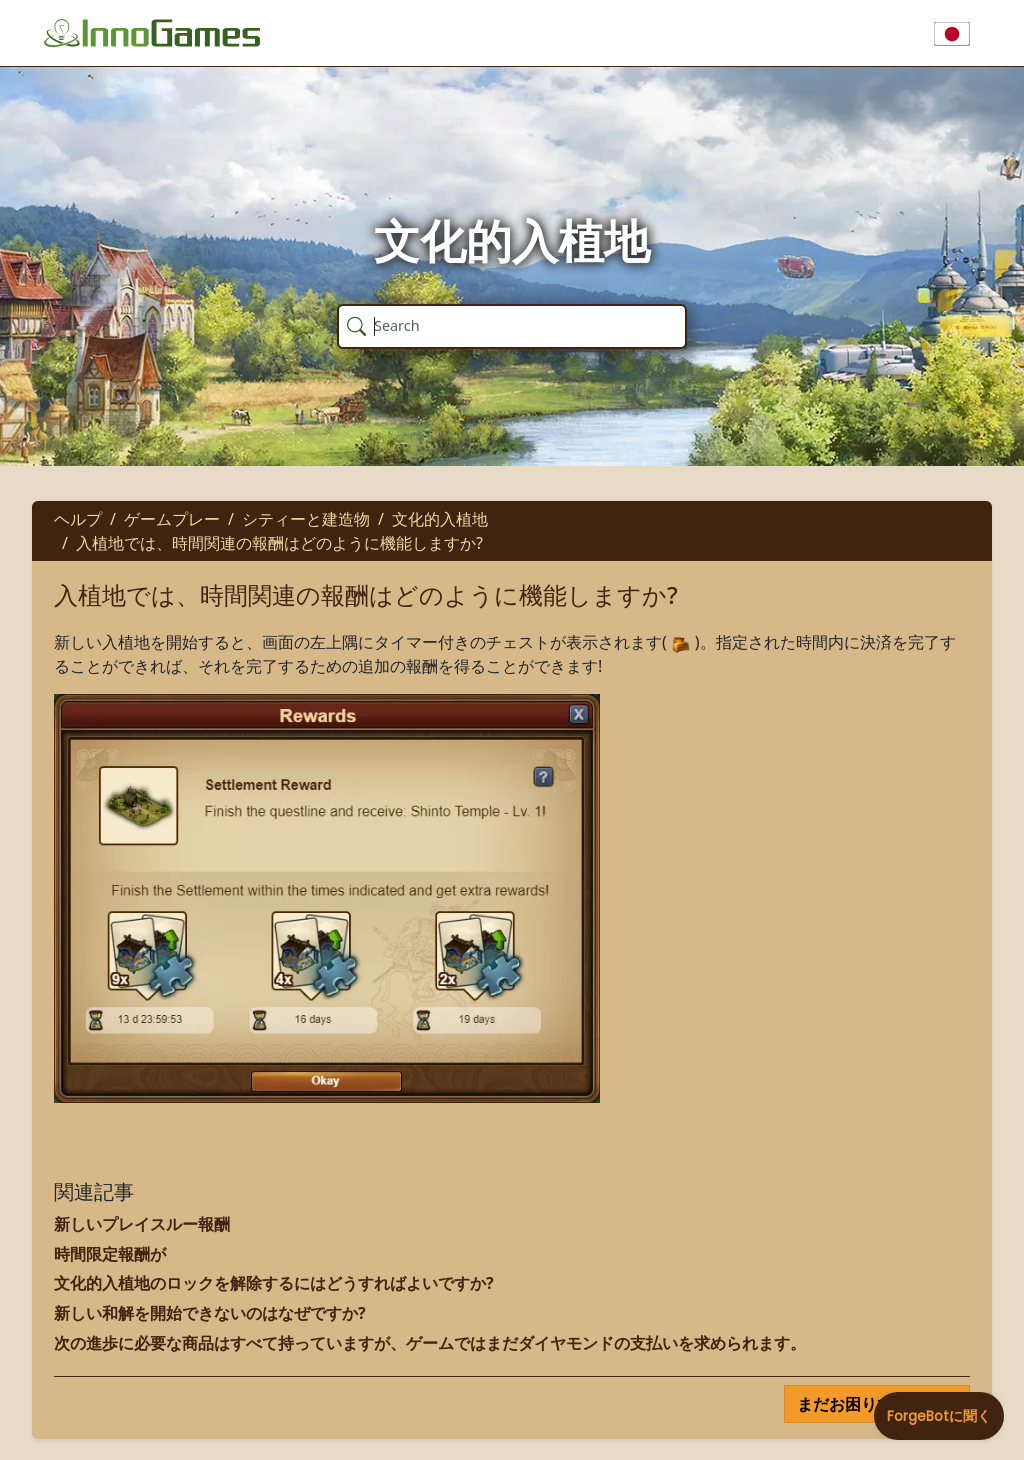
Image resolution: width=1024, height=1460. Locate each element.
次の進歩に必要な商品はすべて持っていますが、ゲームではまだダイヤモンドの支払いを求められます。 (430, 1343)
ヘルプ (78, 519)
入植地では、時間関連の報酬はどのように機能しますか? (279, 543)
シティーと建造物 (306, 519)
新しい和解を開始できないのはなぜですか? (210, 1313)
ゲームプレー (172, 519)
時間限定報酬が (110, 1254)
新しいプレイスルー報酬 (142, 1224)
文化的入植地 (440, 519)
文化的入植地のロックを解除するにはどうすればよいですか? (274, 1283)
